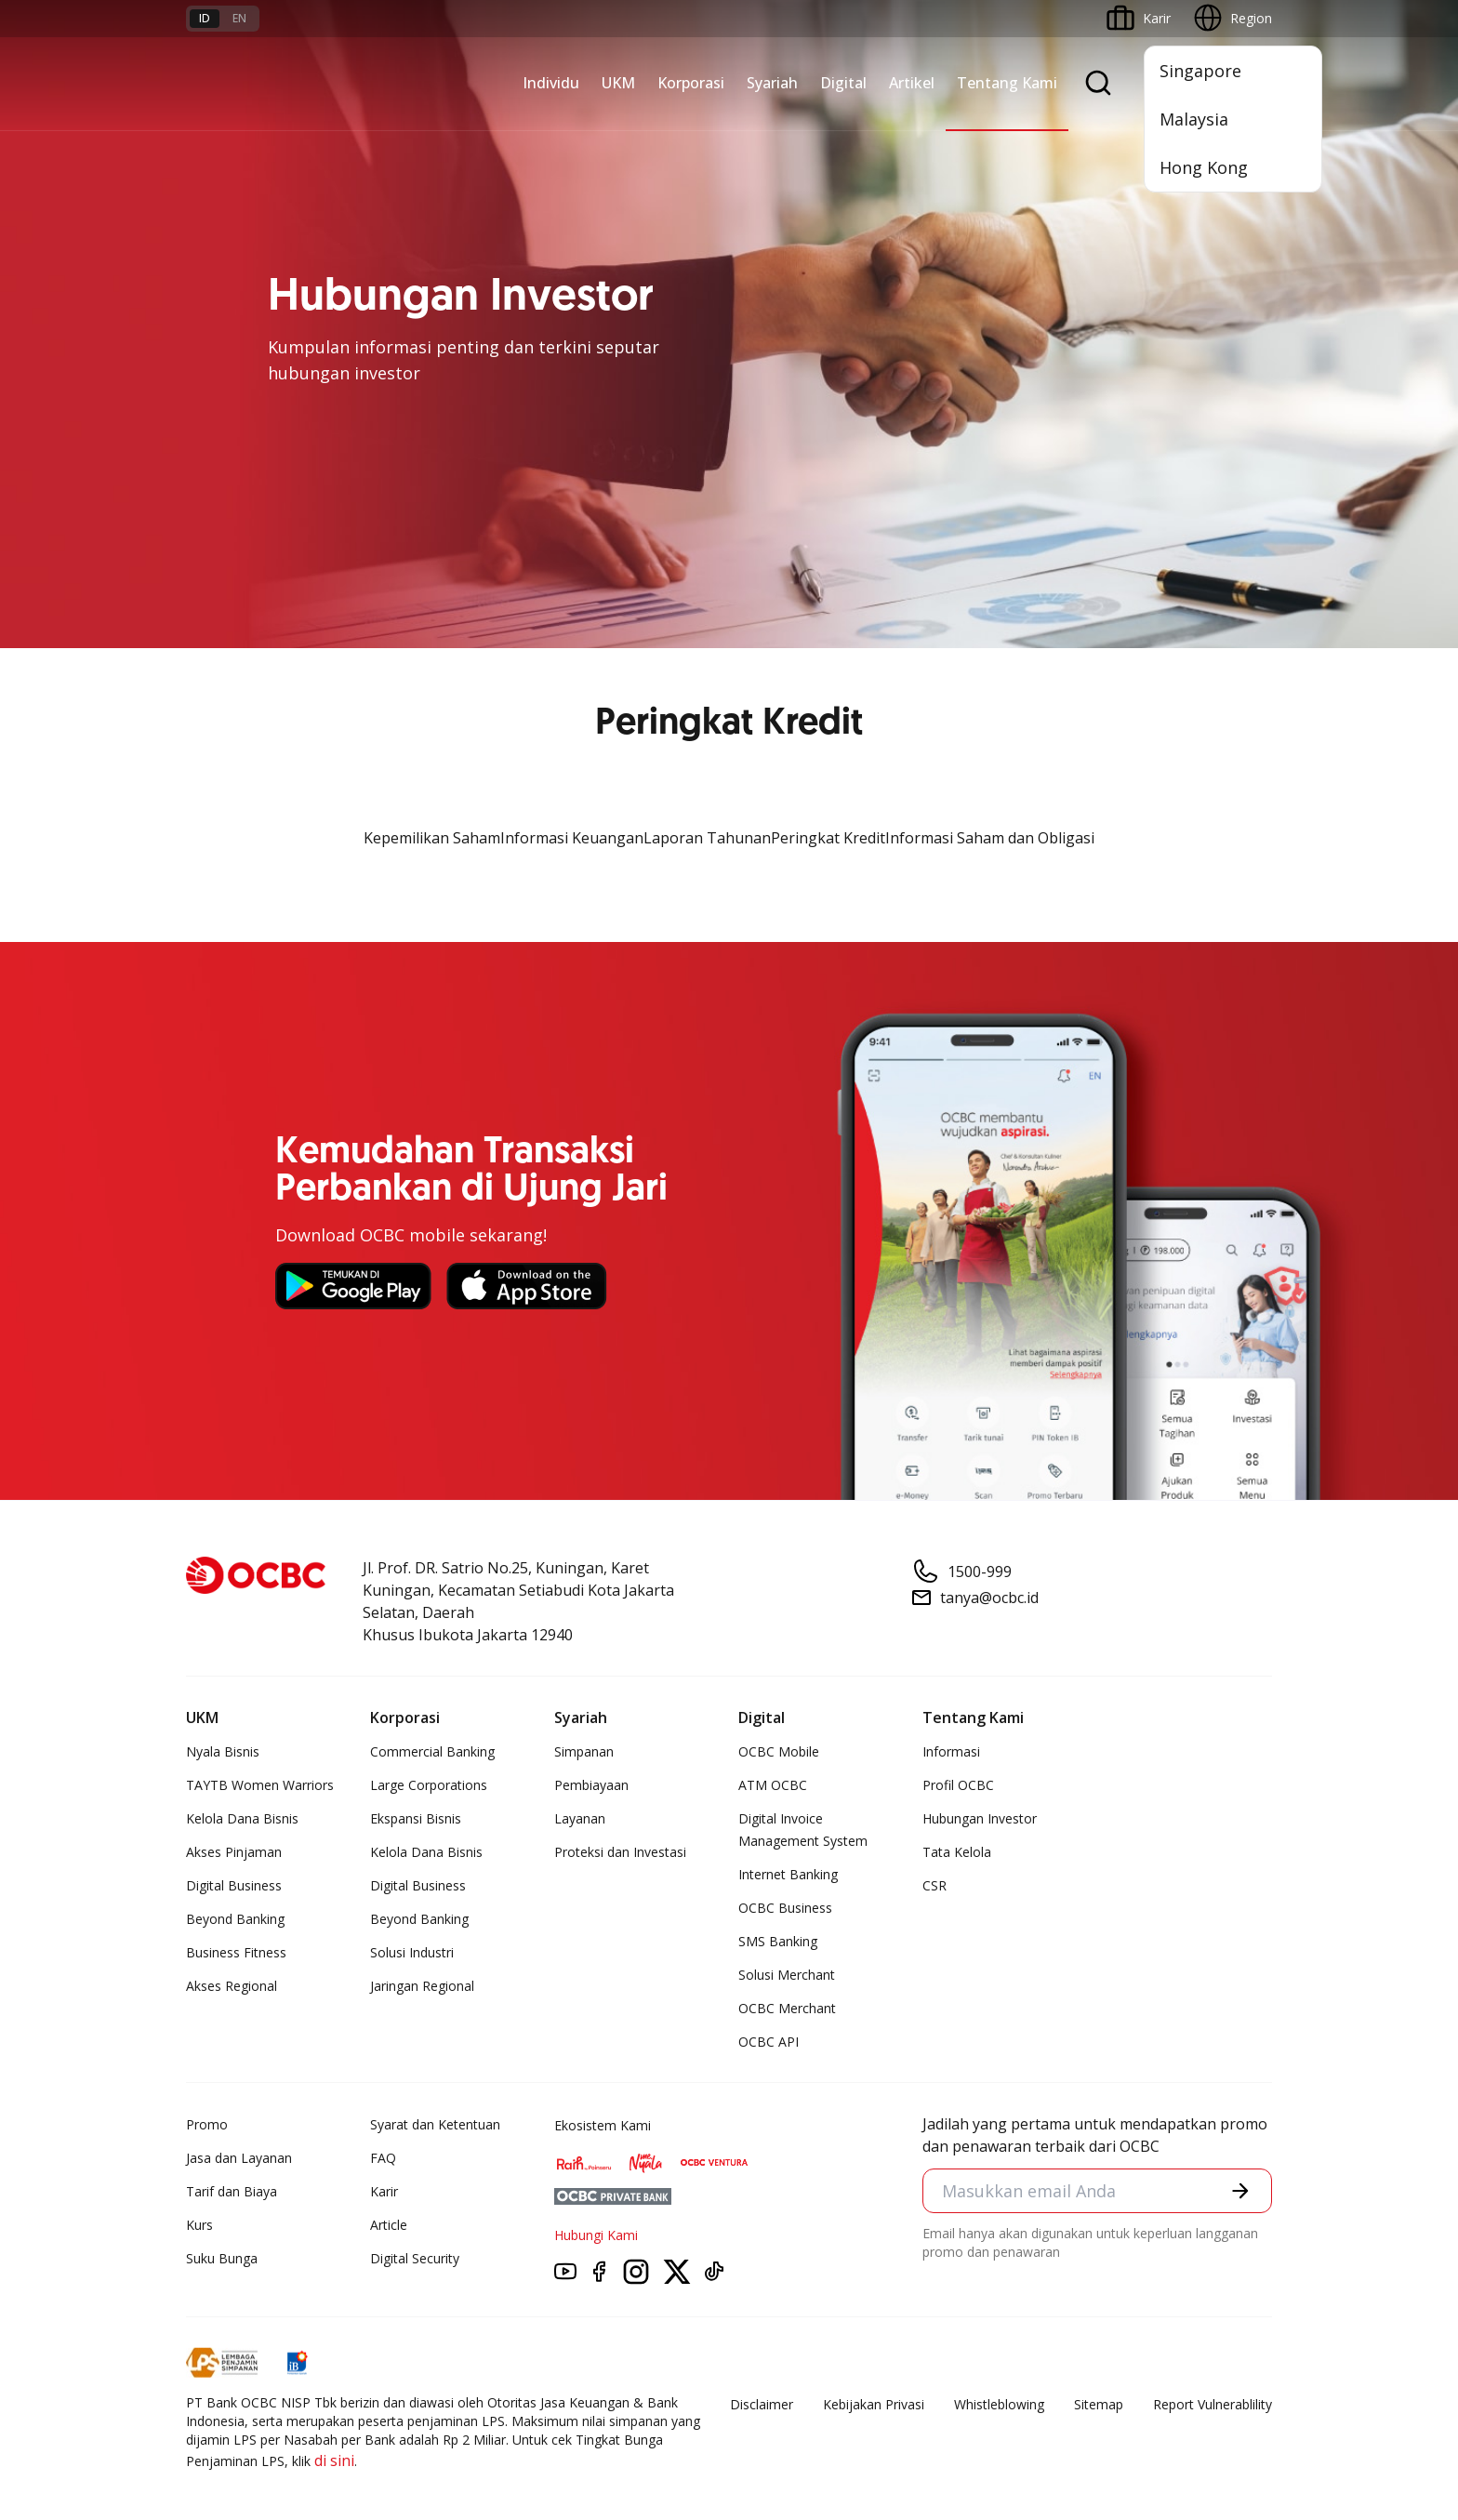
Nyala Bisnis (222, 1751)
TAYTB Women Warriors (260, 1785)
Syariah (772, 83)
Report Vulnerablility (1212, 2404)
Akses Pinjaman (234, 1852)
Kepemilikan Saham (432, 838)
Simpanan (584, 1751)
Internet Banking (788, 1874)
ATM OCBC (772, 1785)
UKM (618, 83)
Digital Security (414, 2258)
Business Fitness (236, 1952)
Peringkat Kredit (828, 838)
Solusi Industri (412, 1952)
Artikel (911, 83)
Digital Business (234, 1885)
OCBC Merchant (787, 2008)
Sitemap (1098, 2404)
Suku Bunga (222, 2258)
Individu (551, 83)
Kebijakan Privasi (873, 2404)
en (239, 18)
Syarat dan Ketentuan (435, 2124)
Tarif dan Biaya (231, 2191)
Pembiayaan (591, 1785)
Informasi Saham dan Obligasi (989, 838)
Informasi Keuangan (571, 838)
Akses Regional (231, 1986)
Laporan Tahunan (707, 838)
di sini (334, 2460)
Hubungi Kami (596, 2235)
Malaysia (1194, 119)
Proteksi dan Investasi (620, 1852)
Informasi (951, 1751)
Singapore (1200, 71)
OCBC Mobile (778, 1751)
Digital (843, 83)
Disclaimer (761, 2404)
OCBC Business (785, 1908)
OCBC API (768, 2041)
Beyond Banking (235, 1919)
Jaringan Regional (422, 1986)
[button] (1240, 2191)
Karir (384, 2191)
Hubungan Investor (979, 1818)
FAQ (383, 2158)
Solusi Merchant (786, 1974)
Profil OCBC (958, 1785)
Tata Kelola (956, 1852)
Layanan (579, 1818)
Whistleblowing (999, 2404)
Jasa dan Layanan (239, 2158)
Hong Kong (1204, 167)
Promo (207, 2124)
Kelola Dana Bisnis (242, 1818)
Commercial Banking (432, 1751)
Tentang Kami (1007, 83)
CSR (934, 1885)
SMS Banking (777, 1941)
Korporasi (690, 83)
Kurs (199, 2225)
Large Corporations (428, 1785)
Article (388, 2225)
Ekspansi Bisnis (415, 1818)
